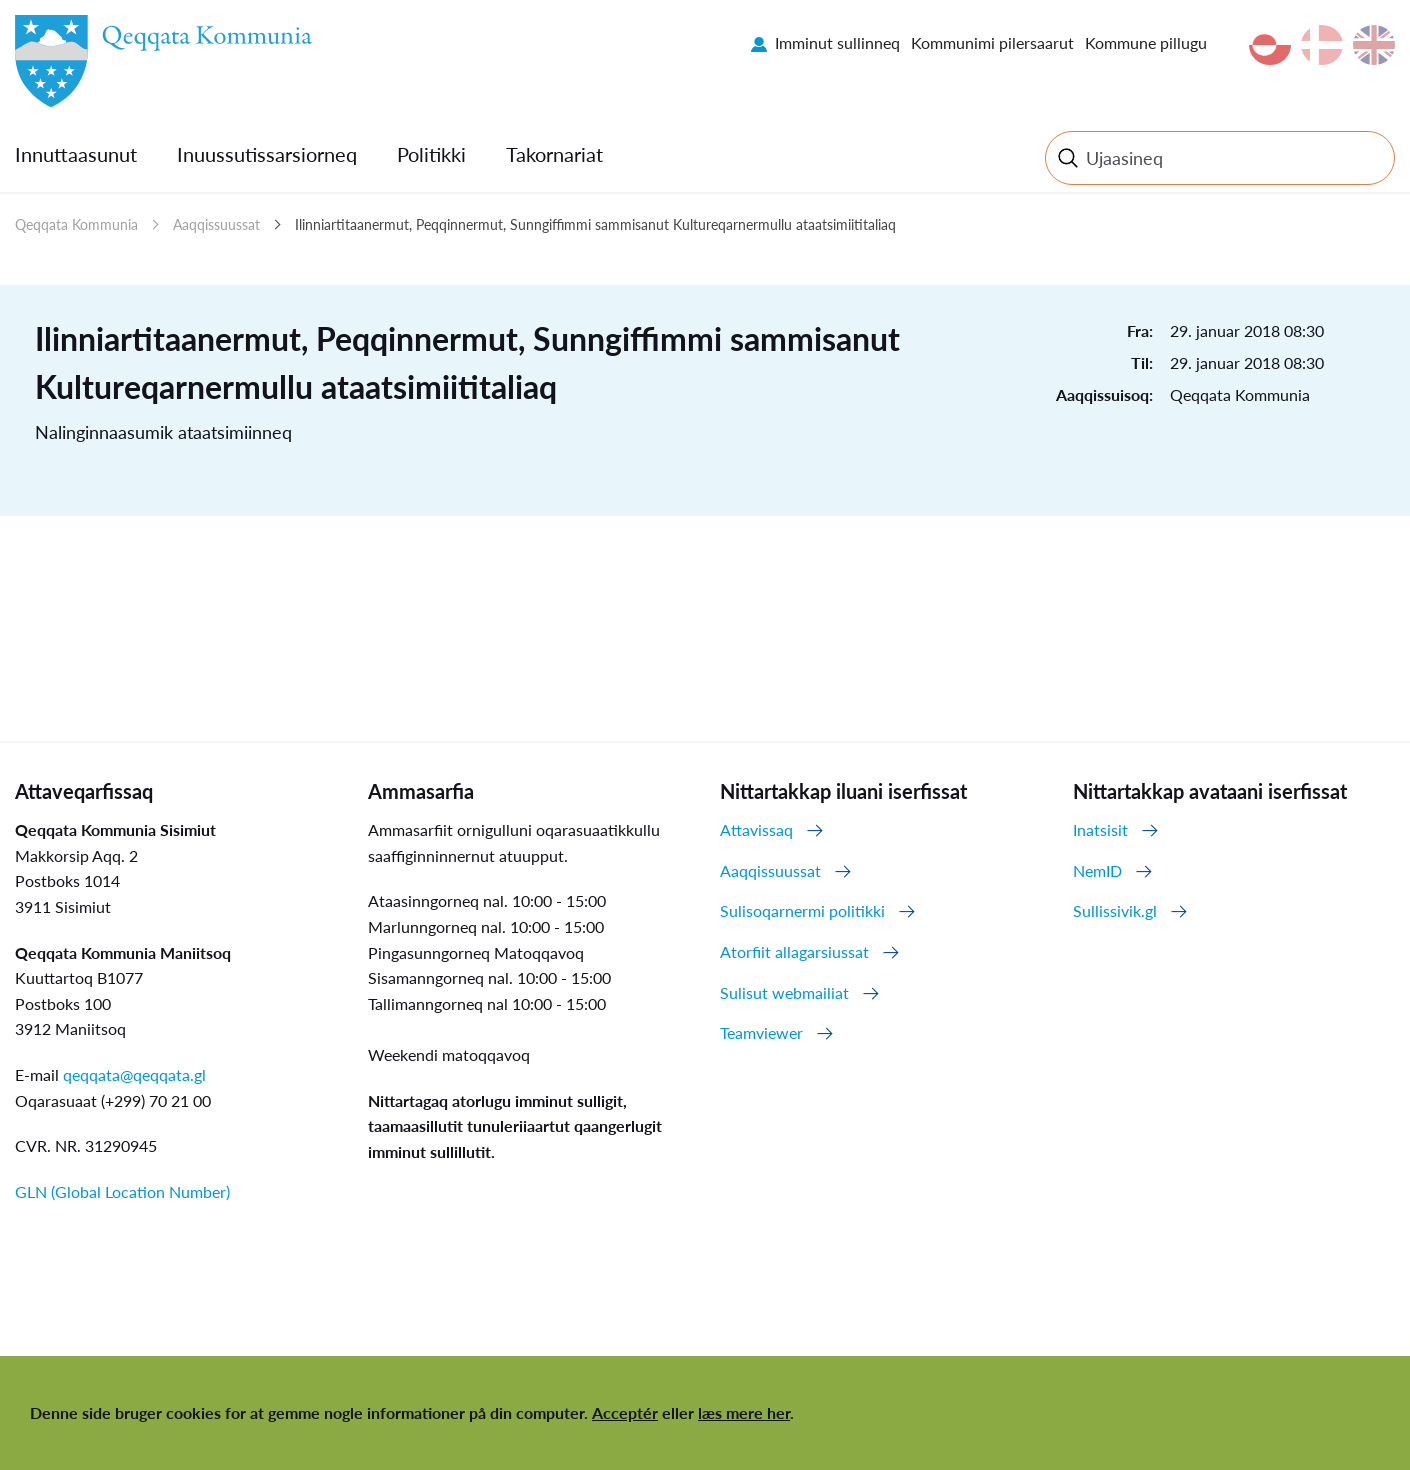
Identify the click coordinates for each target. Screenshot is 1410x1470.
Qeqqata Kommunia (76, 224)
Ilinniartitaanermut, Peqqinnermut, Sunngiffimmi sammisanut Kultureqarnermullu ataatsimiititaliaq (595, 224)
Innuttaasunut (76, 154)
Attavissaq (756, 829)
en (1374, 45)
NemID (1097, 870)
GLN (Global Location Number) (122, 1191)
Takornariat (554, 154)
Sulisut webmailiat (784, 992)
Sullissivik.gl (1115, 910)
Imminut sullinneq (837, 42)
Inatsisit (1100, 829)
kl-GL (1270, 45)
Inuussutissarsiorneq (267, 154)
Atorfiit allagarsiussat (794, 951)
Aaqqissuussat (216, 224)
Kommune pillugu (1146, 42)
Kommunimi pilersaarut (992, 42)
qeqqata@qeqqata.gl (134, 1074)
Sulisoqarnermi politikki (802, 910)
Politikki (431, 154)
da (1322, 45)
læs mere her (744, 1412)
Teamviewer (761, 1032)
